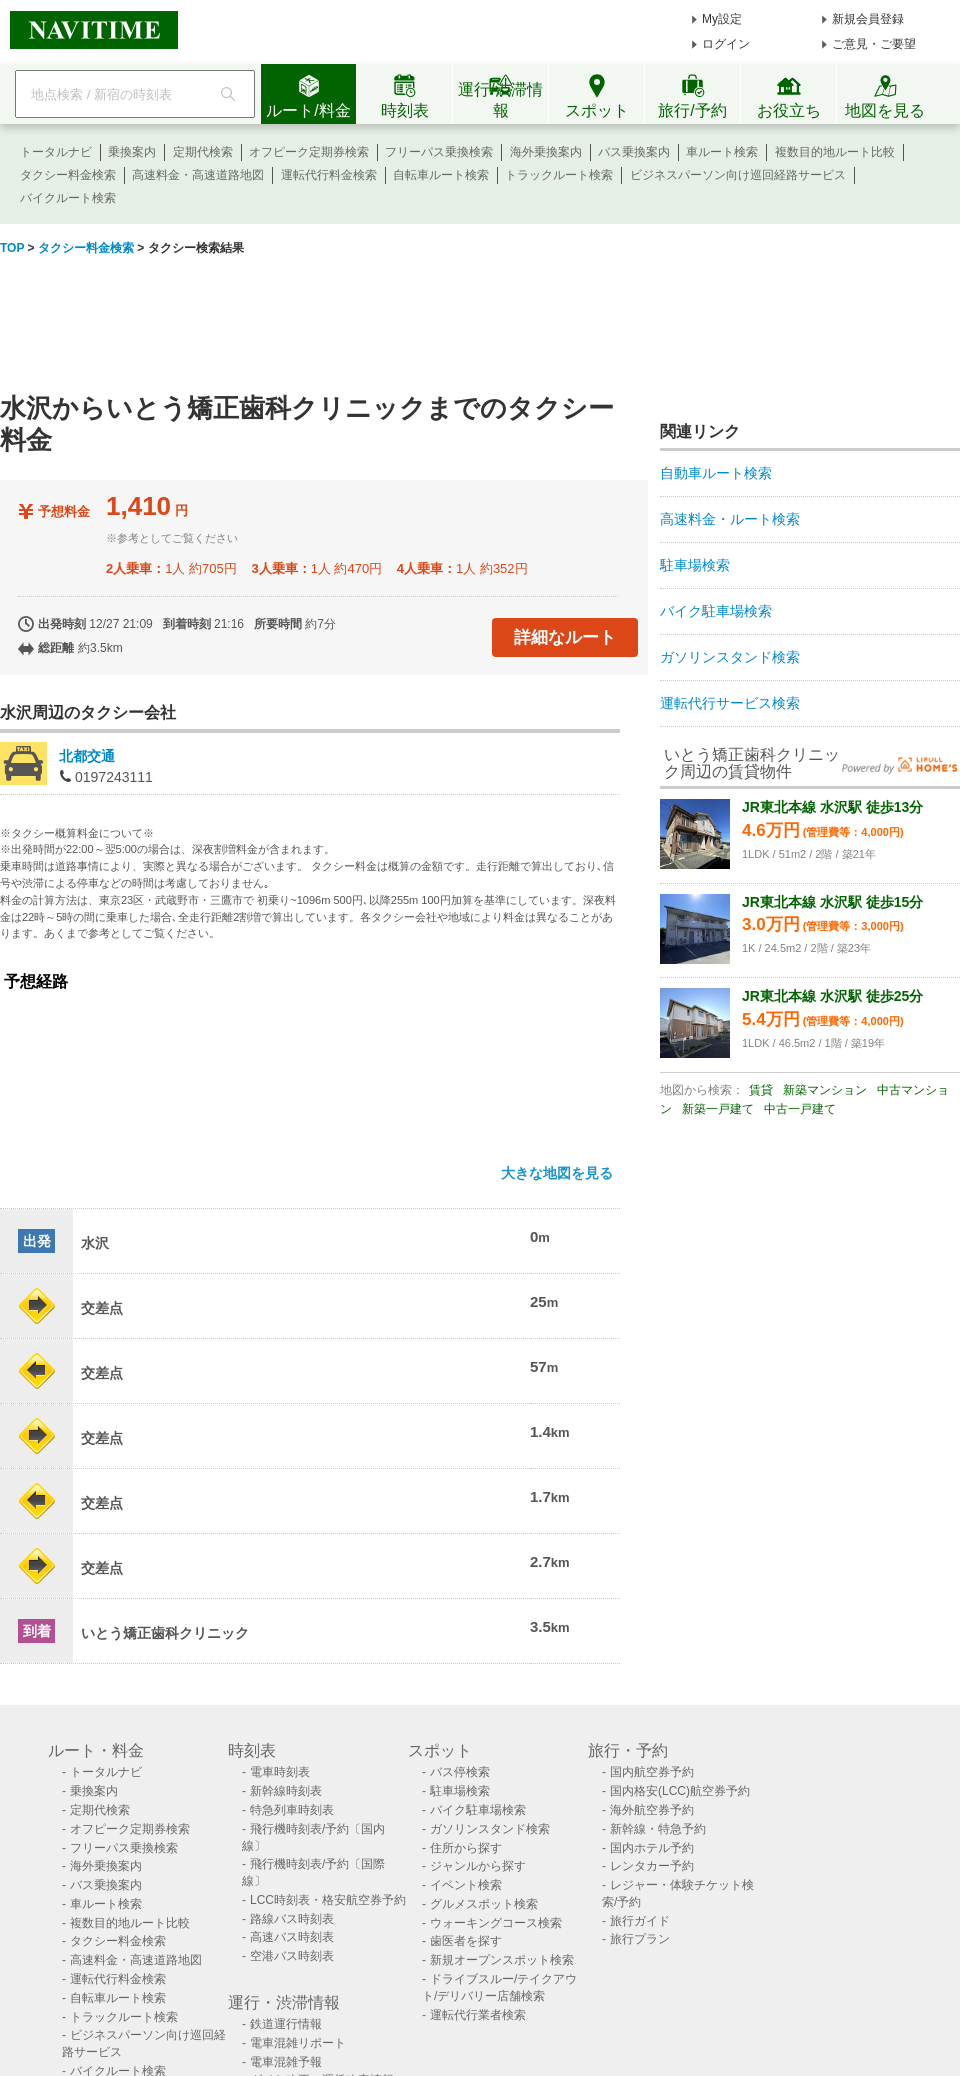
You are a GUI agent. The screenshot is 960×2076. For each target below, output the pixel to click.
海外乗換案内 (546, 152)
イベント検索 (466, 1885)
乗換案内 (132, 152)
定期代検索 (203, 152)
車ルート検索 (722, 152)
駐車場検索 (695, 565)
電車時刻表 (280, 1772)
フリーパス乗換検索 (439, 152)
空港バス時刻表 (292, 1956)
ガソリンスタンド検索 (730, 657)
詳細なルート (565, 637)
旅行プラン (640, 1939)
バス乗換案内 (634, 152)
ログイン (726, 44)
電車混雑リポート (298, 2043)
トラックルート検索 (559, 175)
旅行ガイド (640, 1921)
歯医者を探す (466, 1941)
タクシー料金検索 (68, 175)
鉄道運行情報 (286, 2024)
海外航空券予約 (652, 1810)
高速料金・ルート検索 (730, 519)
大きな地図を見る (557, 1173)
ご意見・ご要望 (874, 44)
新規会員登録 (868, 19)
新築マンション (825, 1090)
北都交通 (87, 756)
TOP (12, 248)
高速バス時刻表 (292, 1937)
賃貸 (761, 1090)
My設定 (722, 19)
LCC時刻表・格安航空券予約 (328, 1900)
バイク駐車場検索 (716, 611)
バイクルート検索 (68, 198)
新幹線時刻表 (286, 1791)
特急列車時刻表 (292, 1810)
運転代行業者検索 (478, 2015)
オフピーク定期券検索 (309, 152)
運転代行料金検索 (329, 175)
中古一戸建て (800, 1109)
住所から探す (466, 1848)
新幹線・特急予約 (658, 1829)
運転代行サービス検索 (730, 703)
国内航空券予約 (652, 1772)
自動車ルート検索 (716, 473)
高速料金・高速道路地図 (198, 175)
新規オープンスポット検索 (502, 1960)
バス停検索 (460, 1772)
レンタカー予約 (652, 1866)
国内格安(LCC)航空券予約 (680, 1791)
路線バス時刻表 (292, 1919)
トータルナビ (56, 152)
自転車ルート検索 (441, 175)
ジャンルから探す (478, 1866)
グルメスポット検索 (484, 1904)
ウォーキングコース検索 (496, 1923)
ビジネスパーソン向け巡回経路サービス (738, 175)
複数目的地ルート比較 (835, 152)
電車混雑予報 (286, 2062)
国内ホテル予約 (652, 1848)
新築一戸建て (718, 1109)
